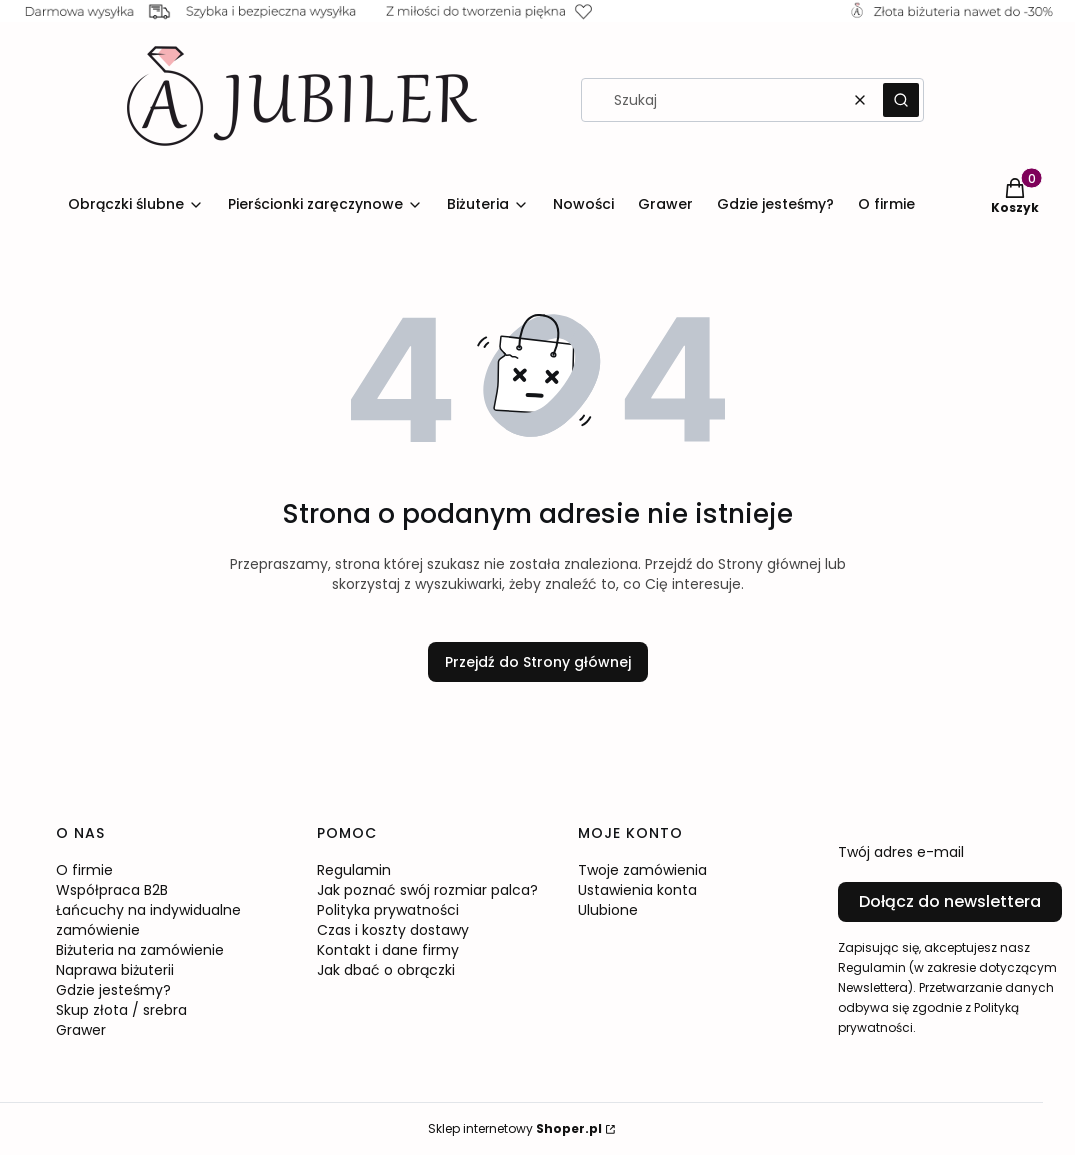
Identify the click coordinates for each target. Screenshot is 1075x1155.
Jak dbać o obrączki (386, 970)
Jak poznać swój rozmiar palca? (427, 890)
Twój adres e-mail (901, 852)
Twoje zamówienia (642, 870)
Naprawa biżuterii (115, 970)
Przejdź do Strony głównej (538, 662)
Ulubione (608, 910)
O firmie (84, 870)
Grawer (81, 1030)
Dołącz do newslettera (950, 901)
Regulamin (354, 870)
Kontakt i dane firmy (388, 950)
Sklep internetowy (515, 1128)
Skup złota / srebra (121, 1010)
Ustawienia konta (637, 890)
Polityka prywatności (388, 910)
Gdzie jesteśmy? (113, 990)
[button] (901, 100)
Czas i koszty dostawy (393, 930)
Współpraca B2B (112, 890)
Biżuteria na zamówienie (140, 950)
